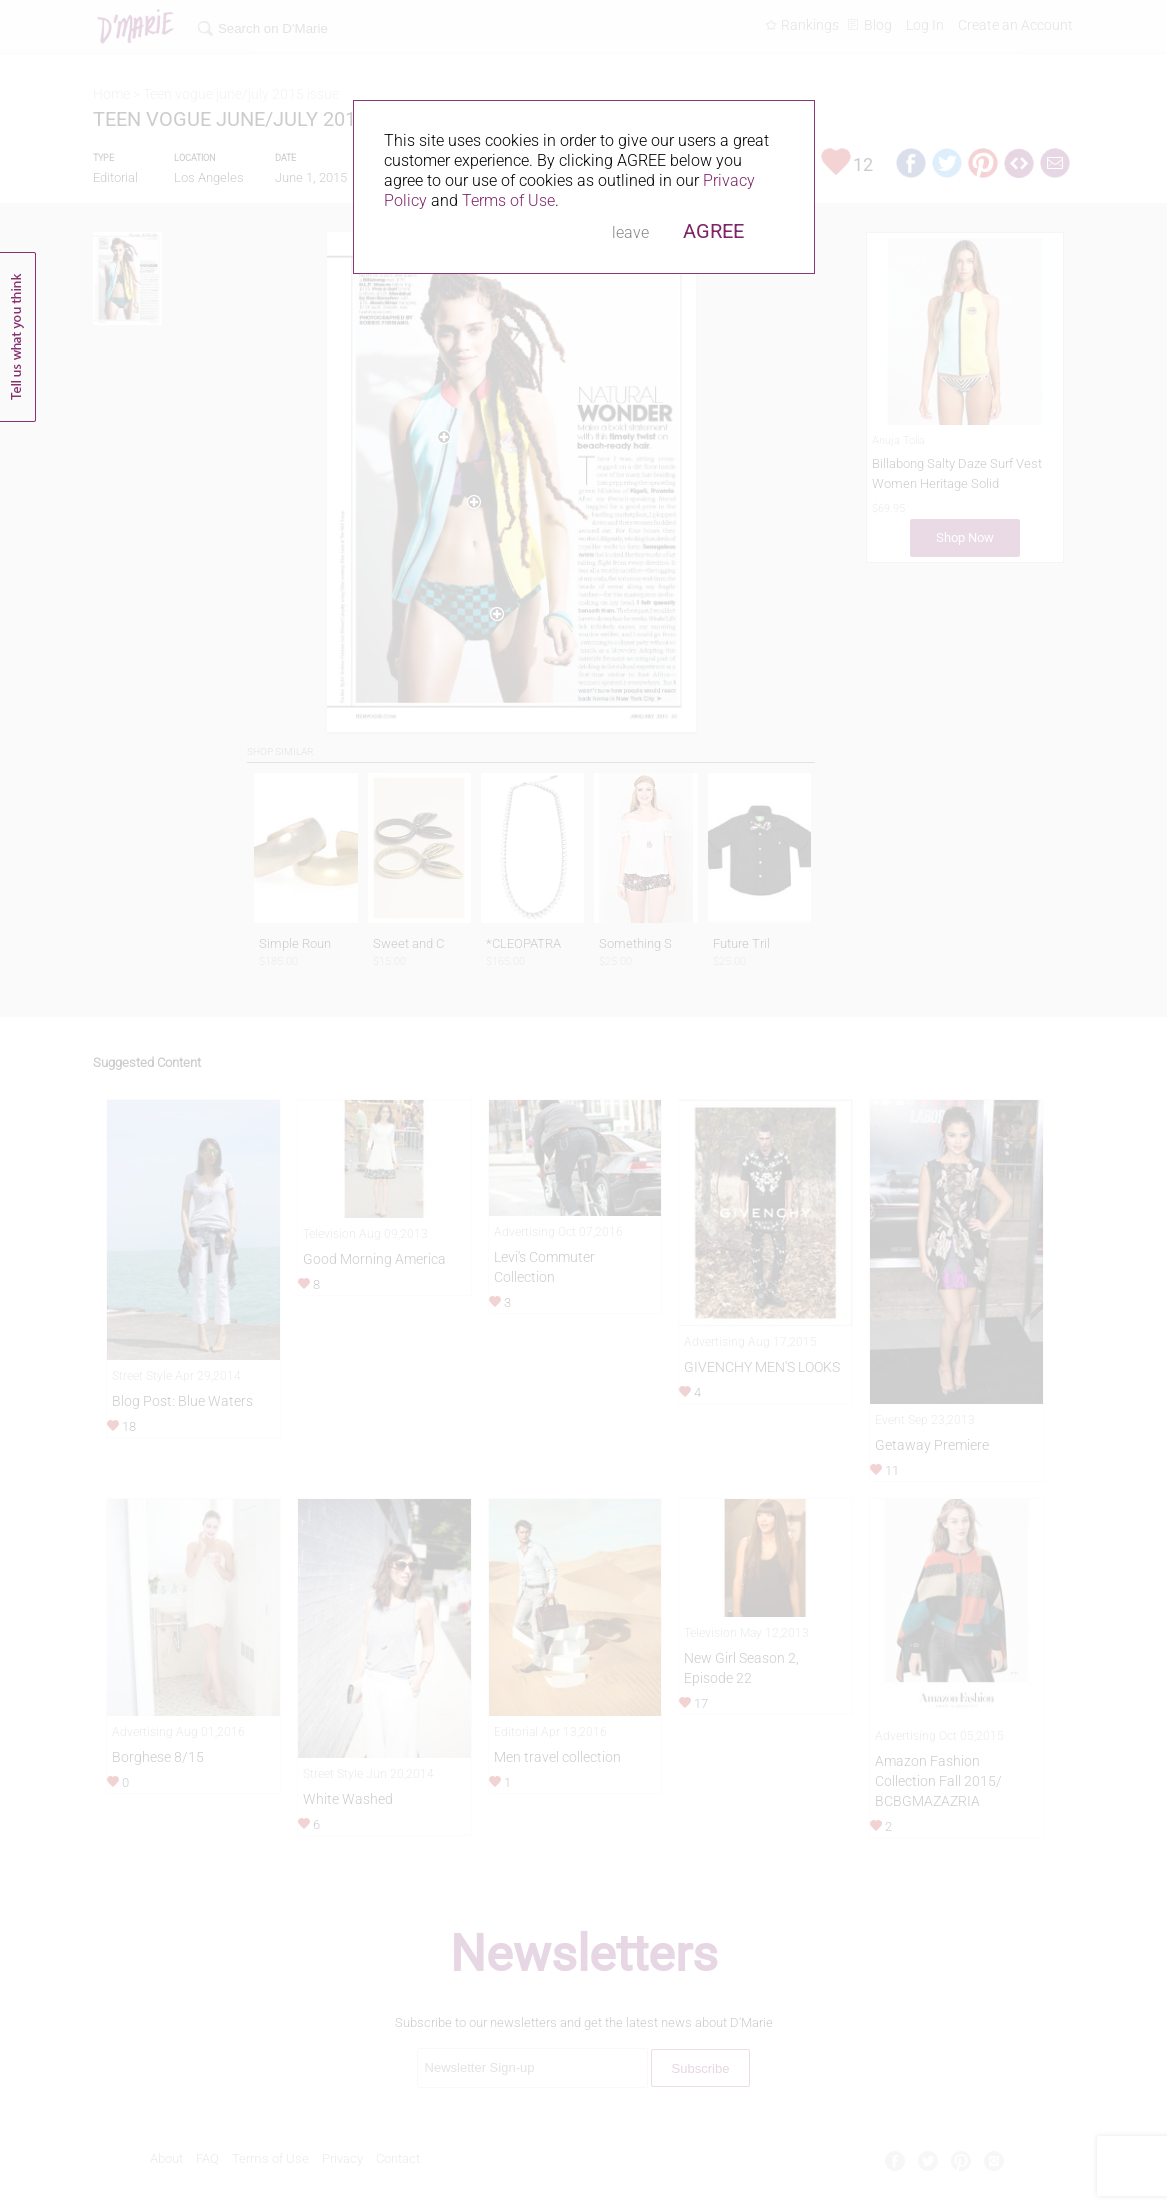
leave (630, 232)
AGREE (713, 231)
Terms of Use (508, 200)
